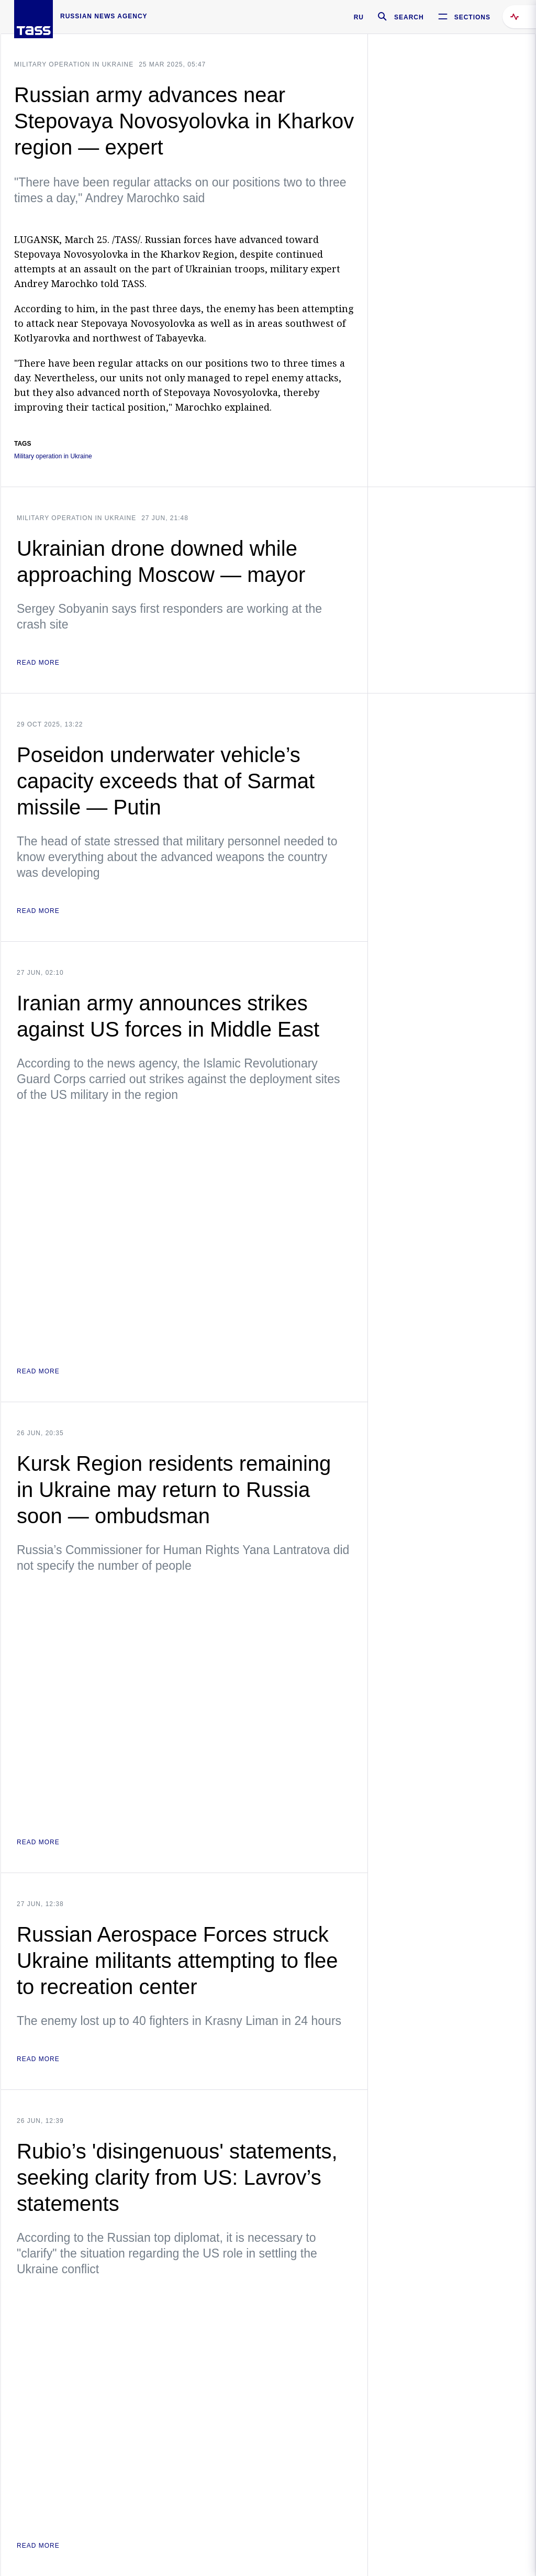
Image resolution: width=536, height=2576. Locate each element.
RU (359, 17)
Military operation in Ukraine (73, 64)
